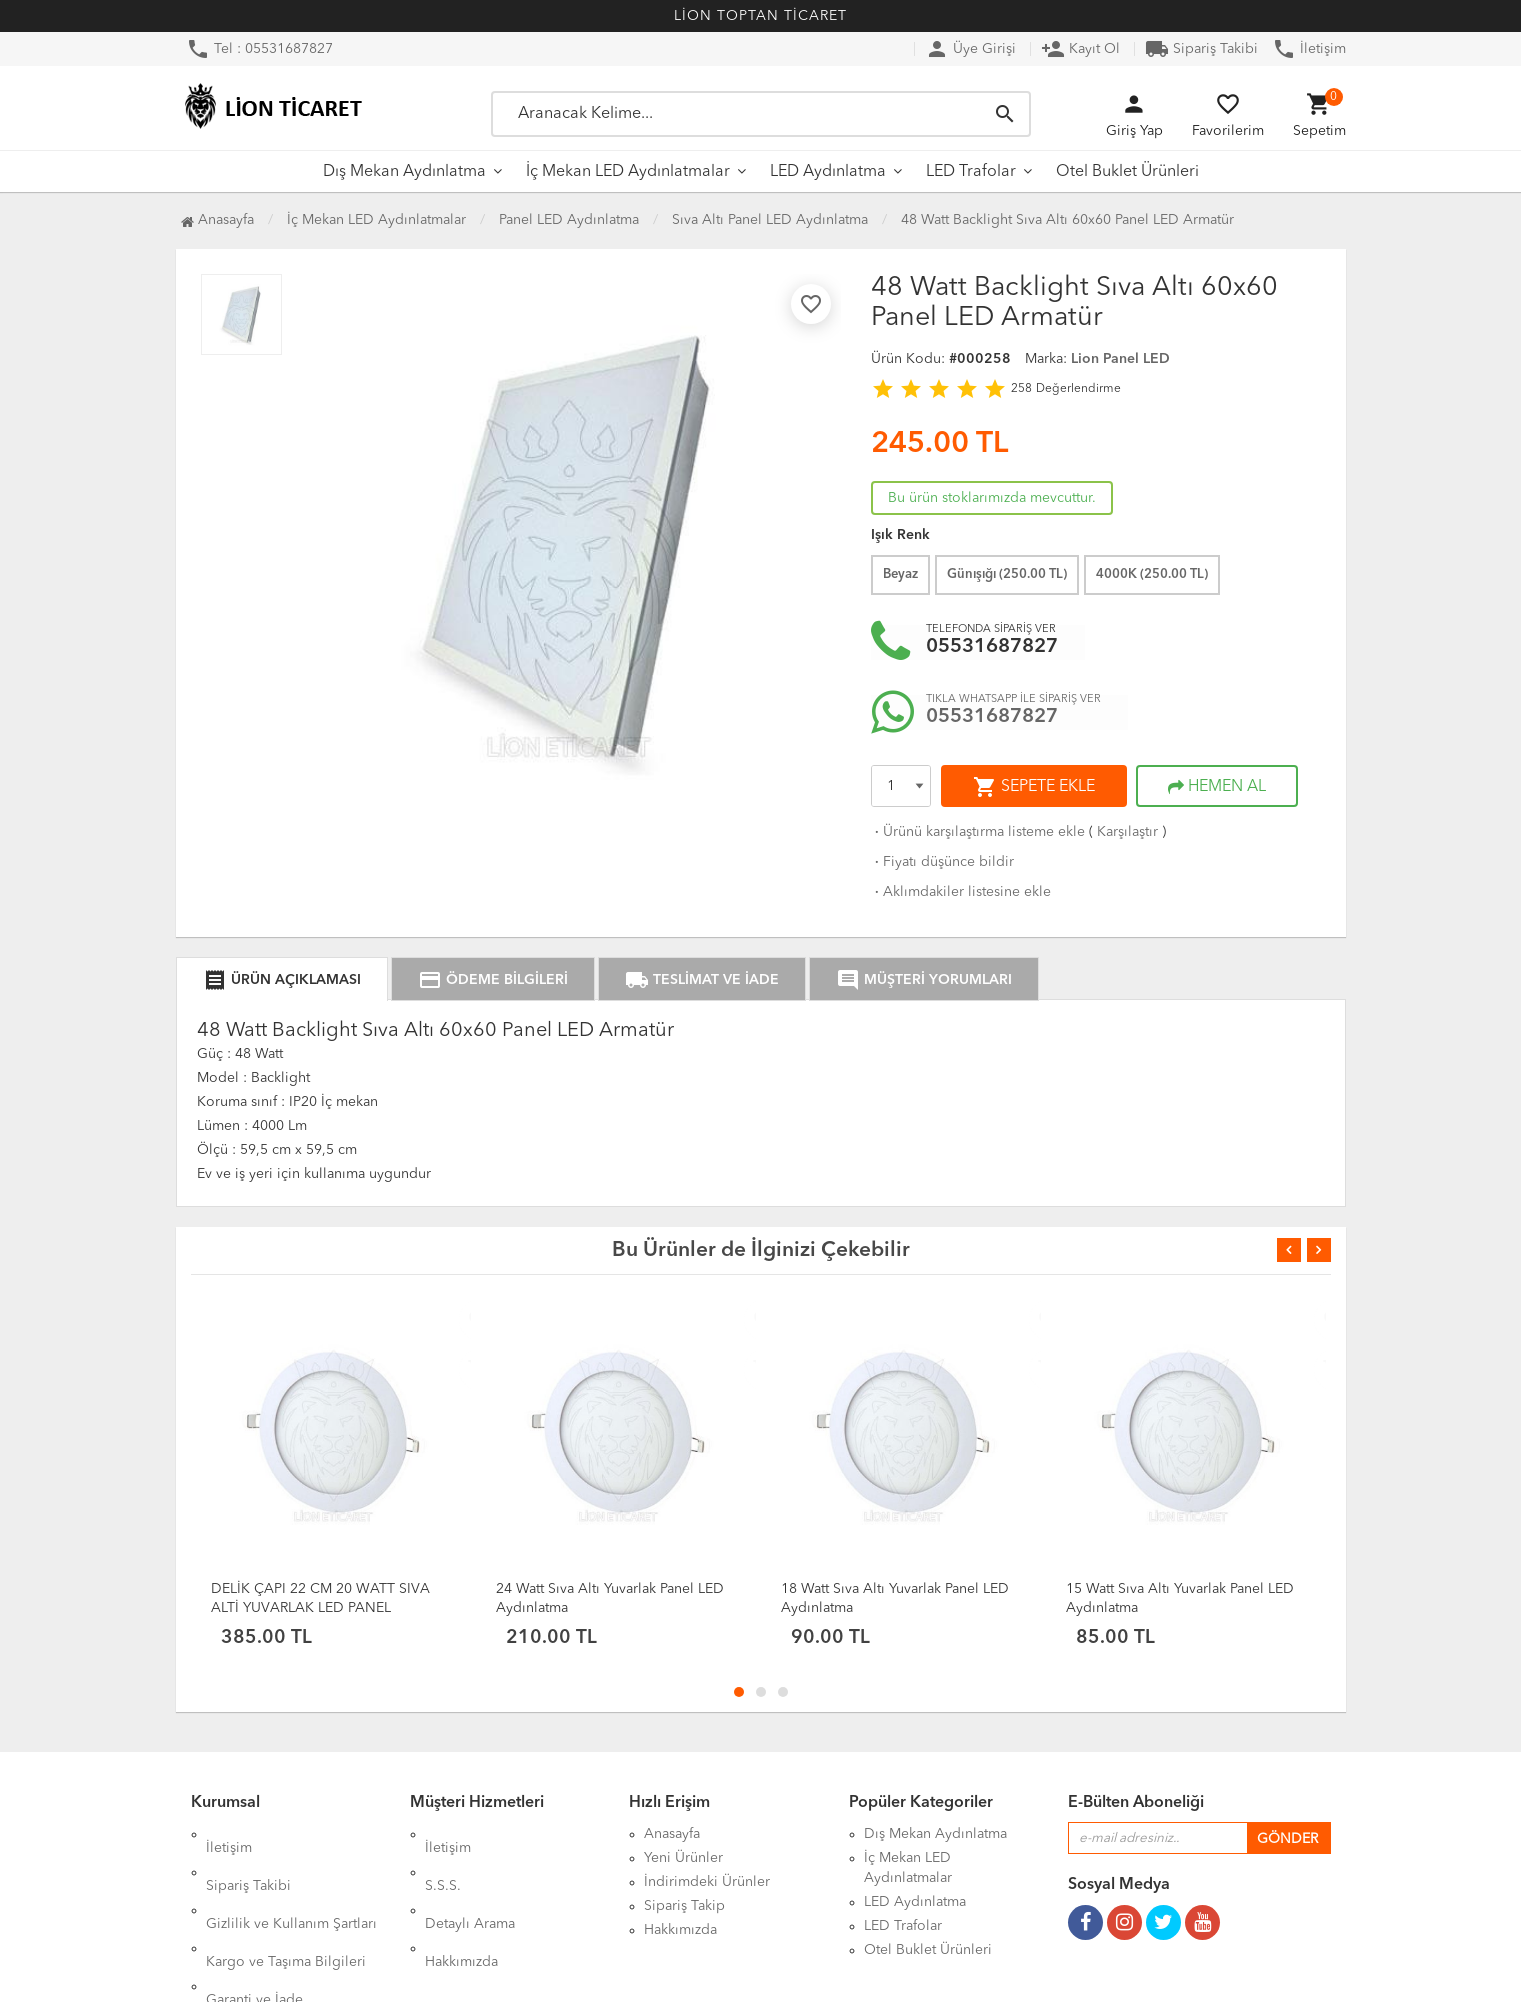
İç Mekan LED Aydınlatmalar (628, 172)
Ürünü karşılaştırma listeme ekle (978, 832)
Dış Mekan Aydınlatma (404, 172)
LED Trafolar (971, 172)
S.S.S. (443, 1858)
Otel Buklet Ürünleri (1127, 172)
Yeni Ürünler (683, 1858)
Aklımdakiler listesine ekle (961, 892)
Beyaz (900, 574)
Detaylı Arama (470, 1882)
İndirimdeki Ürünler (707, 1882)
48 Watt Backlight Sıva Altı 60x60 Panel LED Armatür (1067, 220)
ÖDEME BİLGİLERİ (493, 980)
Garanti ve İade (254, 1930)
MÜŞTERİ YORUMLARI (924, 980)
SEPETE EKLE (1034, 787)
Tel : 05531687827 (259, 49)
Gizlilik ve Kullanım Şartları (291, 1882)
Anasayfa (217, 220)
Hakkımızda (461, 1906)
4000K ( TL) (1152, 574)
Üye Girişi (970, 49)
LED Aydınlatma (828, 172)
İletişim (1309, 49)
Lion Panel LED (1120, 359)
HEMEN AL (1217, 787)
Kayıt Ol (1080, 49)
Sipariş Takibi (1201, 49)
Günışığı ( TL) (1007, 574)
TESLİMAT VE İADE (702, 980)
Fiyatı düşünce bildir (942, 862)
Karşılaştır (1127, 832)
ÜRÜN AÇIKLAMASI (282, 980)
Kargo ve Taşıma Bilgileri (286, 1906)
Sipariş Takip (684, 1906)
